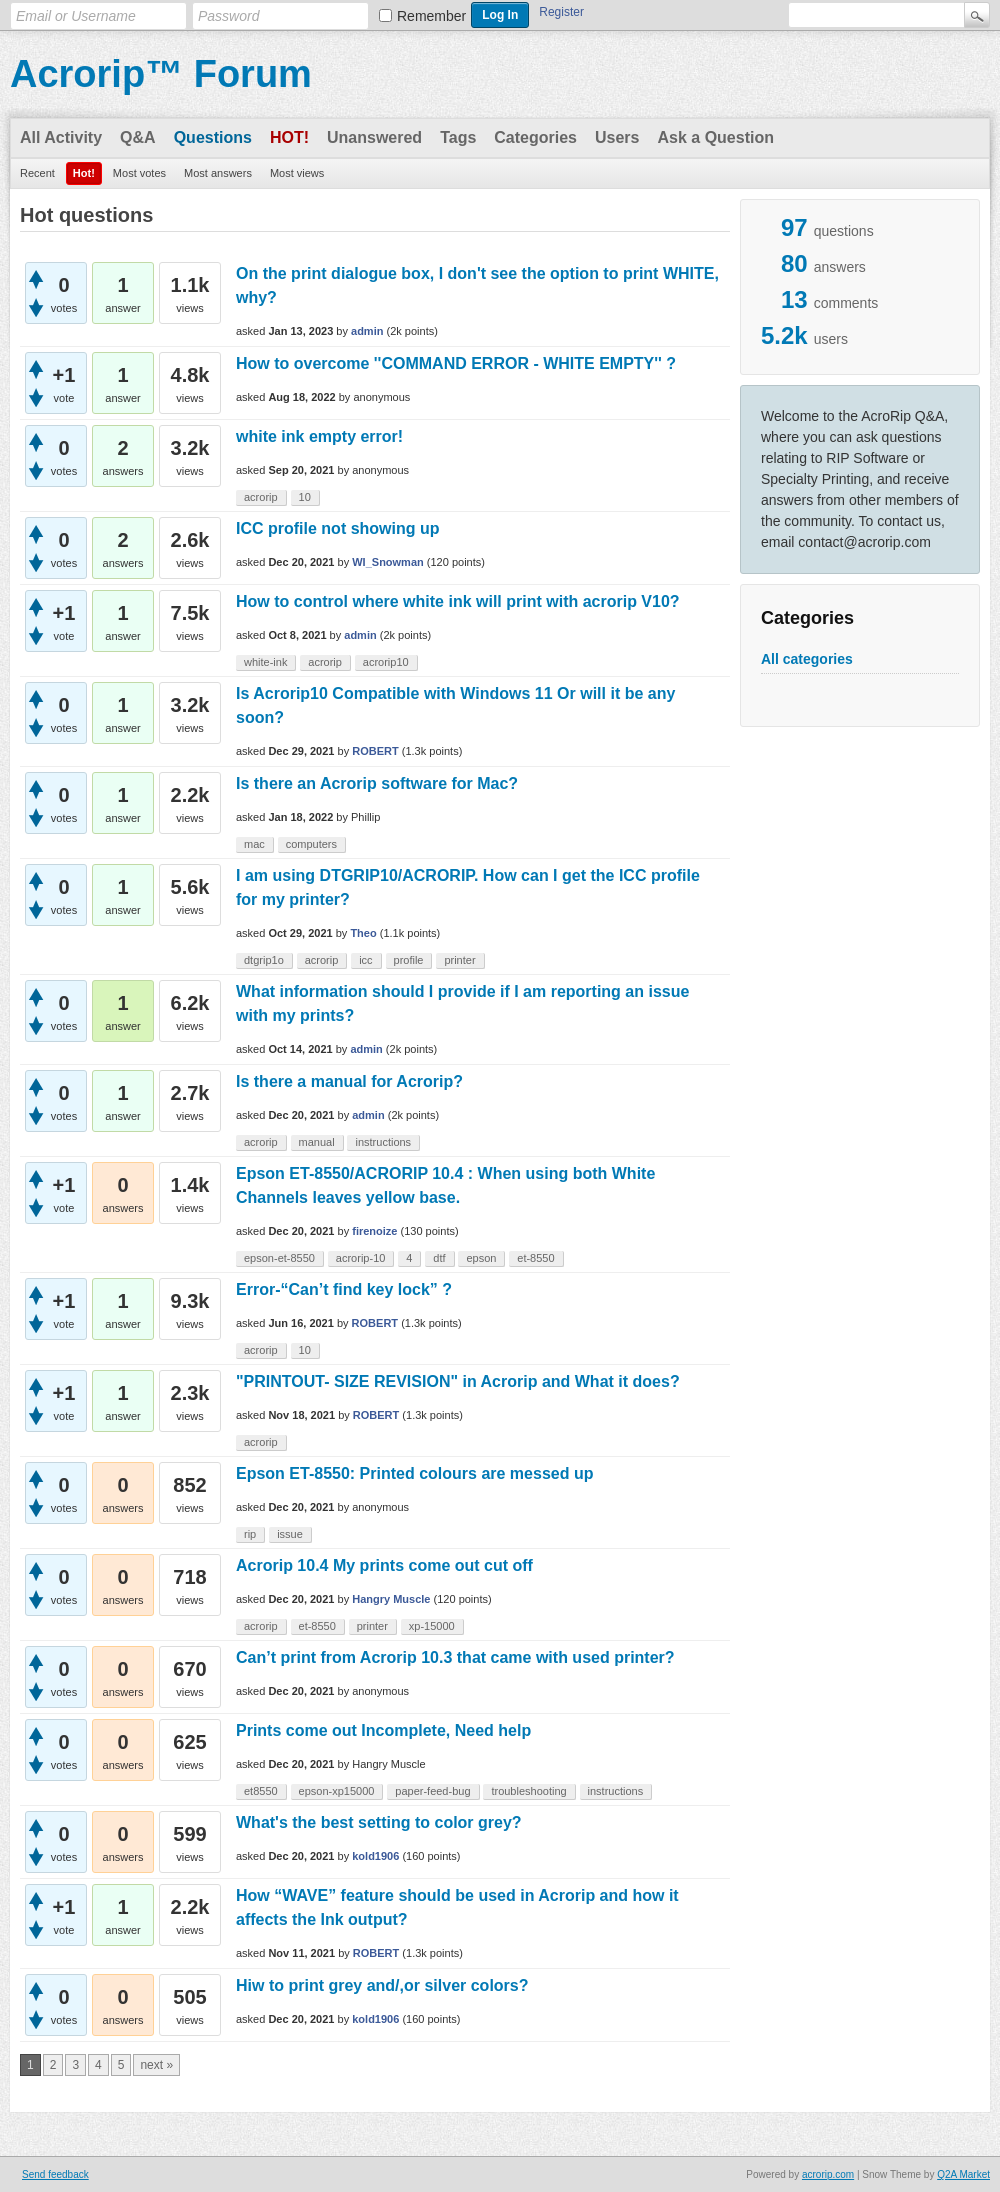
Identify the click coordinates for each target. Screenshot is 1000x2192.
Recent (37, 173)
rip (250, 1534)
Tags (458, 137)
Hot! (289, 137)
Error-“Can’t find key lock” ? (344, 1289)
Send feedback (55, 2174)
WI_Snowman (388, 562)
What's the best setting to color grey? (379, 1822)
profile (409, 960)
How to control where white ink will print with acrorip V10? (458, 601)
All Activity (61, 137)
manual (317, 1142)
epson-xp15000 (337, 1791)
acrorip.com (828, 2174)
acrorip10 (386, 662)
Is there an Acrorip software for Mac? (377, 783)
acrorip (261, 497)
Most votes (139, 173)
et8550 (261, 1791)
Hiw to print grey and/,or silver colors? (382, 1985)
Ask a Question (715, 137)
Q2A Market (963, 2174)
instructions (383, 1142)
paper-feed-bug (432, 1791)
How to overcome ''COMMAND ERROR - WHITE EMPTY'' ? (456, 363)
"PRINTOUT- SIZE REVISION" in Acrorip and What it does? (458, 1381)
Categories (535, 137)
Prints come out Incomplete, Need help (383, 1730)
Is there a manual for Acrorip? (349, 1081)
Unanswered (374, 137)
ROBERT (375, 751)
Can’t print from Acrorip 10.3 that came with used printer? (455, 1657)
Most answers (218, 173)
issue (290, 1534)
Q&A (138, 137)
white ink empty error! (319, 436)
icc (365, 960)
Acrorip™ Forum (161, 74)
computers (311, 844)
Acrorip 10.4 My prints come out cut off (384, 1565)
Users (617, 137)
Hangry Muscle (391, 1599)
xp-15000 (432, 1626)
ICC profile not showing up (338, 528)
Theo (363, 933)
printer (459, 960)
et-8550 (535, 1258)
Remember (431, 16)
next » (156, 2065)
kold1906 (375, 1856)
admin (367, 331)
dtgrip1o (264, 960)
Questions (213, 137)
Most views (297, 173)
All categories (807, 659)
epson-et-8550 (279, 1258)
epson (481, 1258)
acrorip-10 (361, 1258)
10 (305, 497)
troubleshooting (528, 1791)
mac (254, 844)
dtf (439, 1258)
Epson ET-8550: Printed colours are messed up (414, 1473)
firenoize (374, 1231)
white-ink (265, 662)
